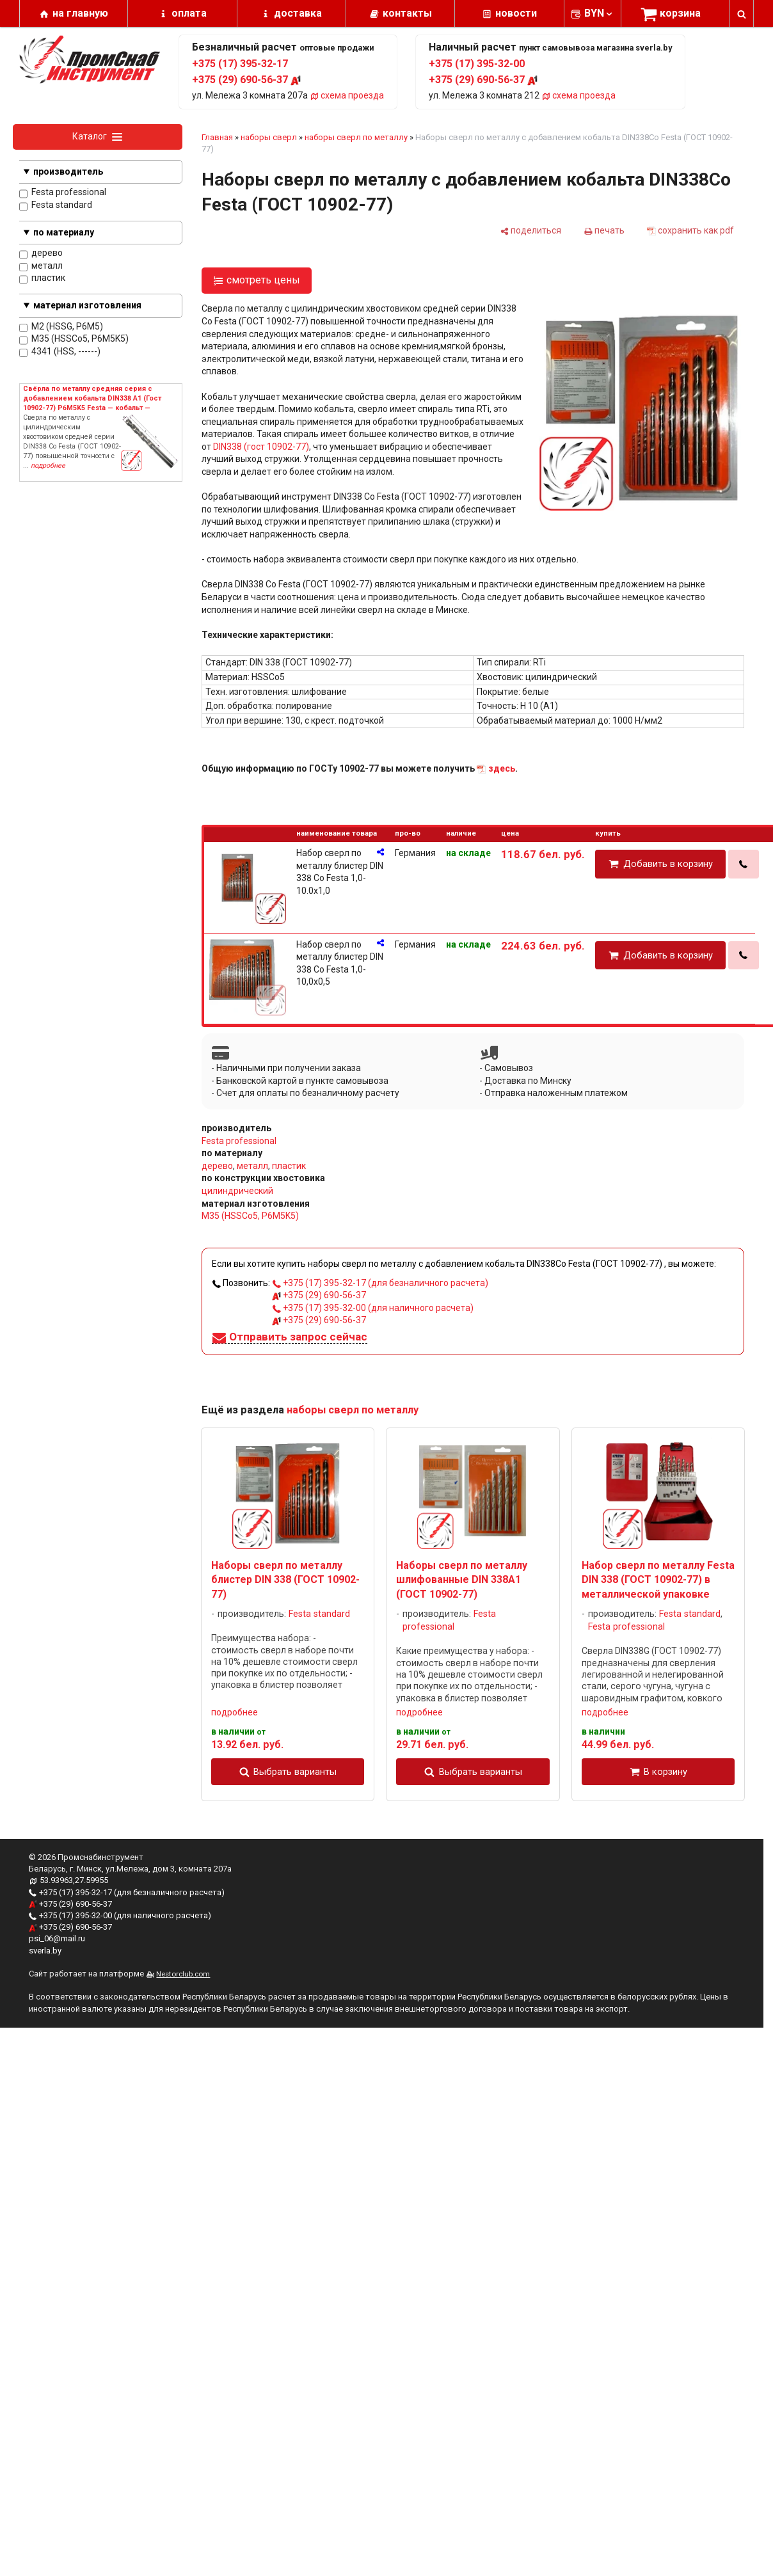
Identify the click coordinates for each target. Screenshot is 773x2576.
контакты (407, 13)
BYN (599, 13)
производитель (68, 171)
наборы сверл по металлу (356, 137)
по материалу (63, 232)
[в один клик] (744, 864)
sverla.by (45, 1950)
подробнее (234, 1712)
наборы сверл (269, 137)
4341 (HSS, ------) (59, 352)
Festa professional (62, 193)
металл (41, 266)
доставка (298, 13)
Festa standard (55, 206)
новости (516, 13)
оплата (189, 13)
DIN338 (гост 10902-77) (261, 446)
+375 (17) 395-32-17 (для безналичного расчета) (380, 1283)
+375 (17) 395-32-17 (240, 64)
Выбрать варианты (295, 1771)
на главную (80, 13)
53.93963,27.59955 (74, 1880)
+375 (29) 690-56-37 (246, 80)
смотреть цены (263, 280)
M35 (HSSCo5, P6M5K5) (74, 339)
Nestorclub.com (183, 1973)
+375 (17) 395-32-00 (477, 64)
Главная (217, 137)
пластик (42, 279)
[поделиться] (530, 230)
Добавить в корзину (668, 864)
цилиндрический (237, 1191)
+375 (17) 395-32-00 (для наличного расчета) (373, 1308)
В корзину (665, 1771)
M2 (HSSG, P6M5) (61, 327)
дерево (41, 254)
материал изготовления (87, 305)
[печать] (604, 230)
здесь (501, 768)
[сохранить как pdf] (690, 230)
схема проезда (347, 95)
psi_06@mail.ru (57, 1938)
